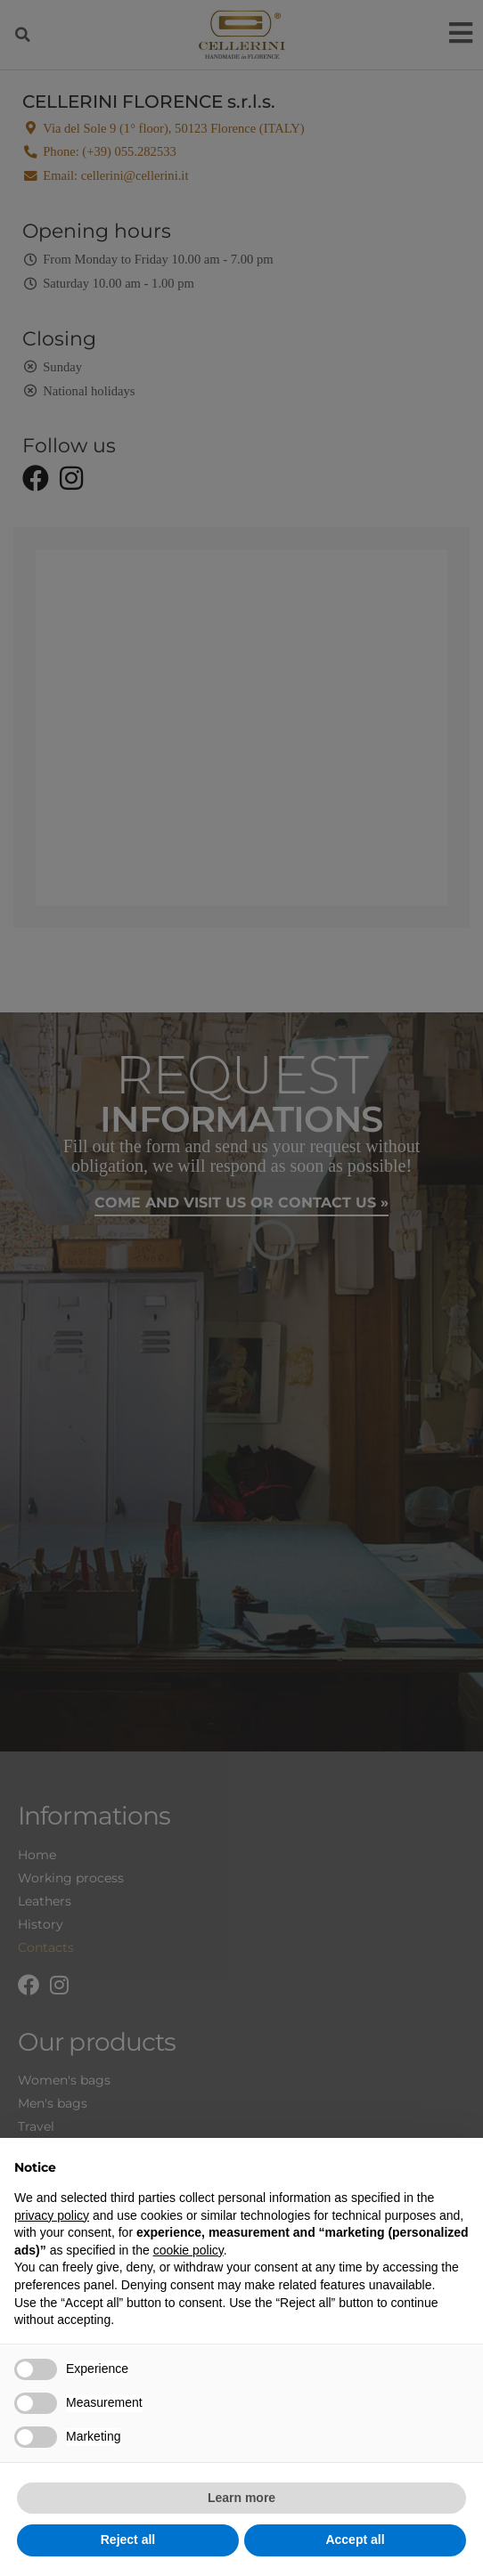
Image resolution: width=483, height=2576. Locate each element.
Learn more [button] (241, 2498)
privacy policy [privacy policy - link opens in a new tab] (51, 2215)
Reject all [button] (128, 2539)
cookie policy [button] (188, 2250)
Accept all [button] (354, 2539)
